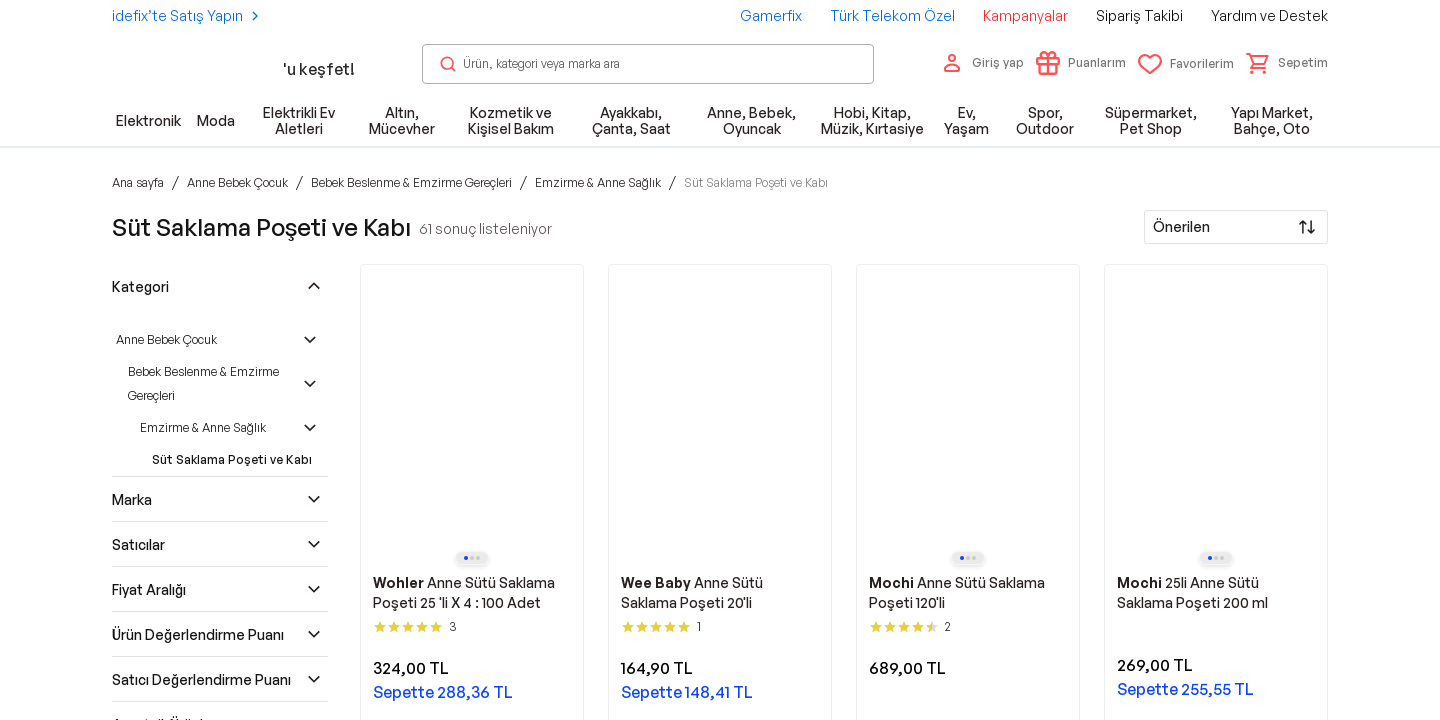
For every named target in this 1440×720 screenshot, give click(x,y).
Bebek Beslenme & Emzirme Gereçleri (203, 383)
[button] (1287, 63)
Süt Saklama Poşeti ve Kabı (232, 459)
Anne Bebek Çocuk (166, 339)
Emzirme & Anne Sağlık (203, 427)
